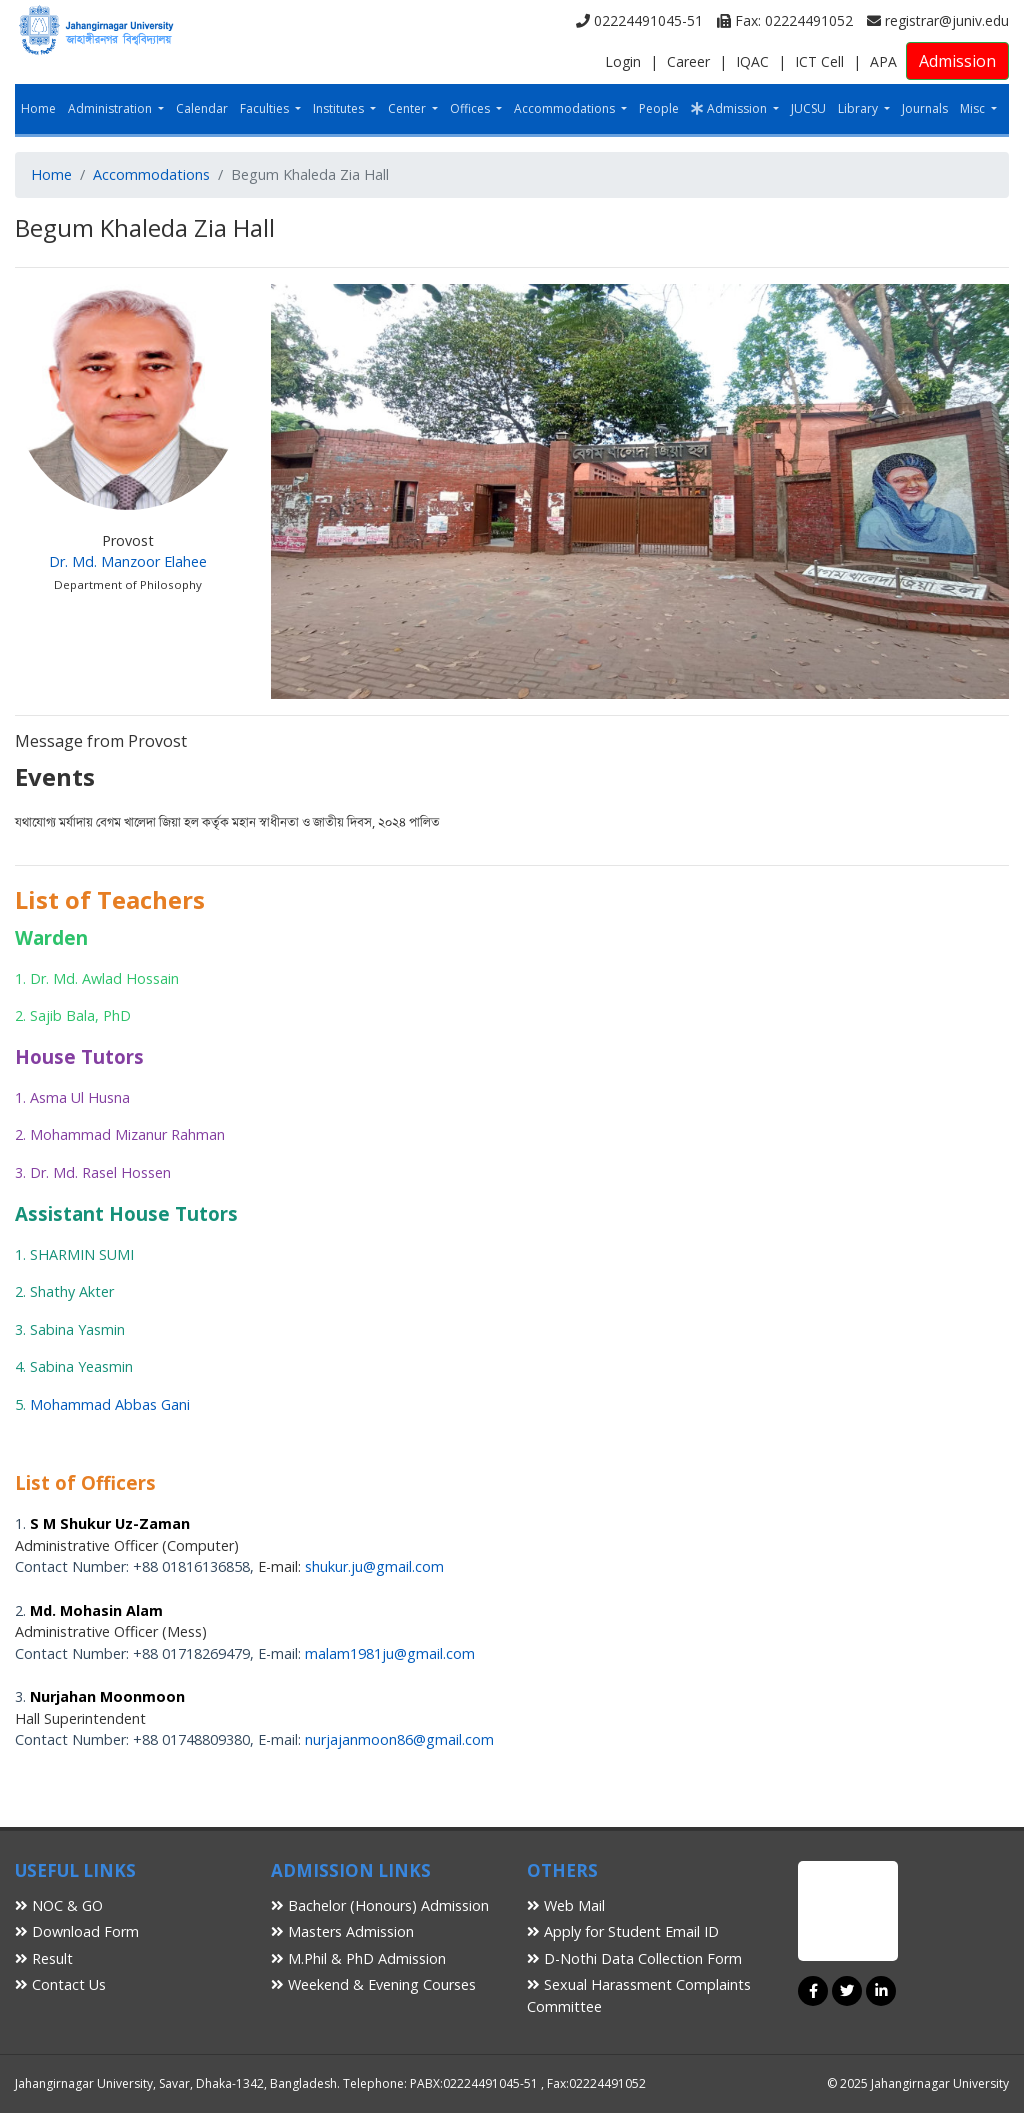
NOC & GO (59, 1905)
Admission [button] (730, 108)
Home (38, 108)
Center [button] (408, 108)
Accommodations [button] (566, 108)
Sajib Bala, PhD (80, 1015)
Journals (925, 108)
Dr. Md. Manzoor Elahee (128, 561)
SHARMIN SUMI (82, 1254)
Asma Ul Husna (80, 1097)
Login (623, 61)
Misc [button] (974, 108)
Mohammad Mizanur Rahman (127, 1134)
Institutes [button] (340, 108)
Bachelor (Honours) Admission (380, 1905)
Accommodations (151, 174)
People (659, 108)
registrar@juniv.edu (938, 20)
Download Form (77, 1931)
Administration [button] (111, 108)
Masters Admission (342, 1931)
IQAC (752, 61)
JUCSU (808, 108)
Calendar (202, 108)
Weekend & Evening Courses (373, 1984)
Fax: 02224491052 (785, 20)
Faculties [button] (266, 108)
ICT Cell (819, 61)
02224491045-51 (639, 20)
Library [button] (859, 108)
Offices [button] (471, 108)
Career (688, 61)
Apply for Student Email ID (623, 1931)
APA (883, 61)
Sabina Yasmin (77, 1329)
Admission (957, 61)
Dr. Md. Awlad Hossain (104, 978)
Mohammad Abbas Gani (110, 1404)
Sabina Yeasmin (81, 1366)
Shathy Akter (72, 1291)
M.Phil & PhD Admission (358, 1958)
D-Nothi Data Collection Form (634, 1958)
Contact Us (60, 1984)
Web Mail (566, 1905)
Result (44, 1958)
